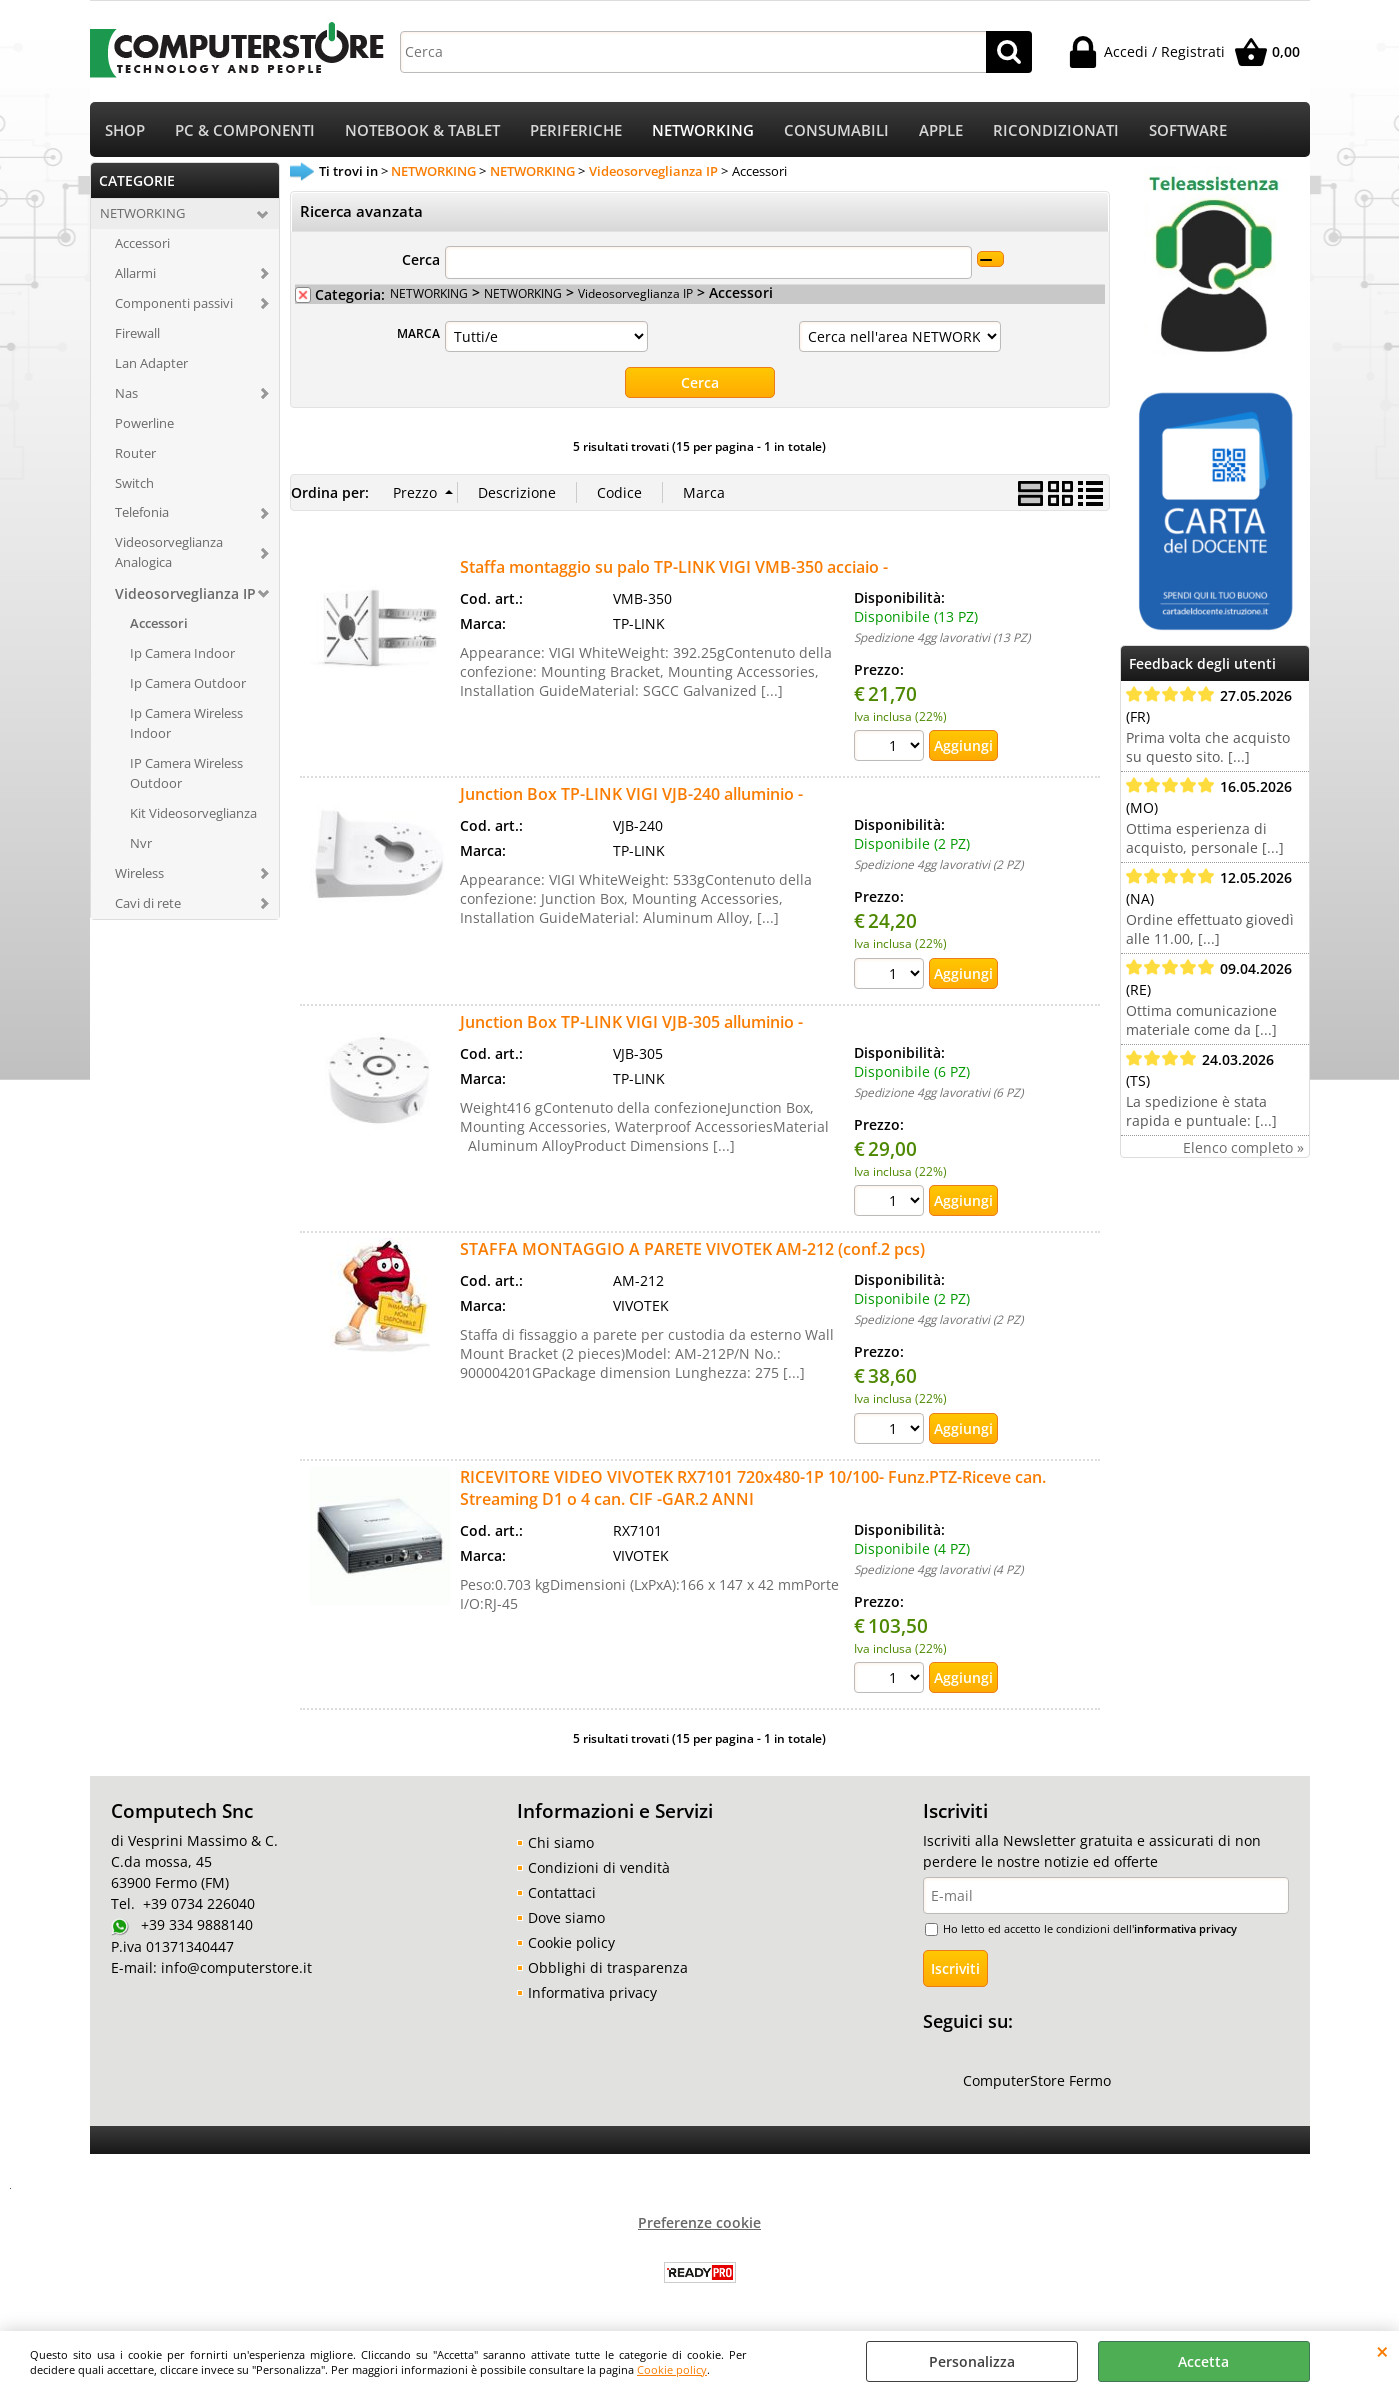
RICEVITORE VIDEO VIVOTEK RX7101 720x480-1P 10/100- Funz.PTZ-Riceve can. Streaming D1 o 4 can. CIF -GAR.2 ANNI (753, 1488)
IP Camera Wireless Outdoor (186, 773)
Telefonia (142, 512)
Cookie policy (672, 2369)
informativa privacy (1185, 1928)
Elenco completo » (1243, 1147)
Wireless (139, 873)
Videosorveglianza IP (185, 593)
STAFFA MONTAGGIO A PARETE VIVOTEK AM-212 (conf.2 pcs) (692, 1249)
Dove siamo (566, 1917)
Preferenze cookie (699, 2222)
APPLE (941, 130)
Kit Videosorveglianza (193, 813)
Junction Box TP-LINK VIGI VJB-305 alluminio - (631, 1022)
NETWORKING (703, 130)
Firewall (137, 333)
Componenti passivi (174, 303)
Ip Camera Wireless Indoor (186, 723)
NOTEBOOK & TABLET (422, 130)
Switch (134, 483)
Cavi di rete (148, 903)
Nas (126, 393)
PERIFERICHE (576, 130)
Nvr (141, 843)
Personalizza (972, 2361)
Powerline (144, 423)
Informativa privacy (592, 1992)
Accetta (1203, 2361)
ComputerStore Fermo (1037, 2080)
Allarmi (135, 273)
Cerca (421, 259)
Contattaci (562, 1892)
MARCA (418, 333)
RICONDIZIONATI (1056, 130)
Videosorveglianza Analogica (169, 552)
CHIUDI (1382, 2351)
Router (135, 453)
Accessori (142, 243)
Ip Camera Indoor (182, 653)
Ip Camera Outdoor (188, 683)
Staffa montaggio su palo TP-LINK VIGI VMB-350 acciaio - (674, 567)
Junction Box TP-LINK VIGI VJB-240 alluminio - (631, 794)
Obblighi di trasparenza (608, 1967)
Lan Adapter (151, 363)
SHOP (125, 130)
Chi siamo (561, 1842)
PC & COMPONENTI (245, 130)
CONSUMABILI (836, 130)
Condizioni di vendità (599, 1867)
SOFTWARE (1188, 130)
